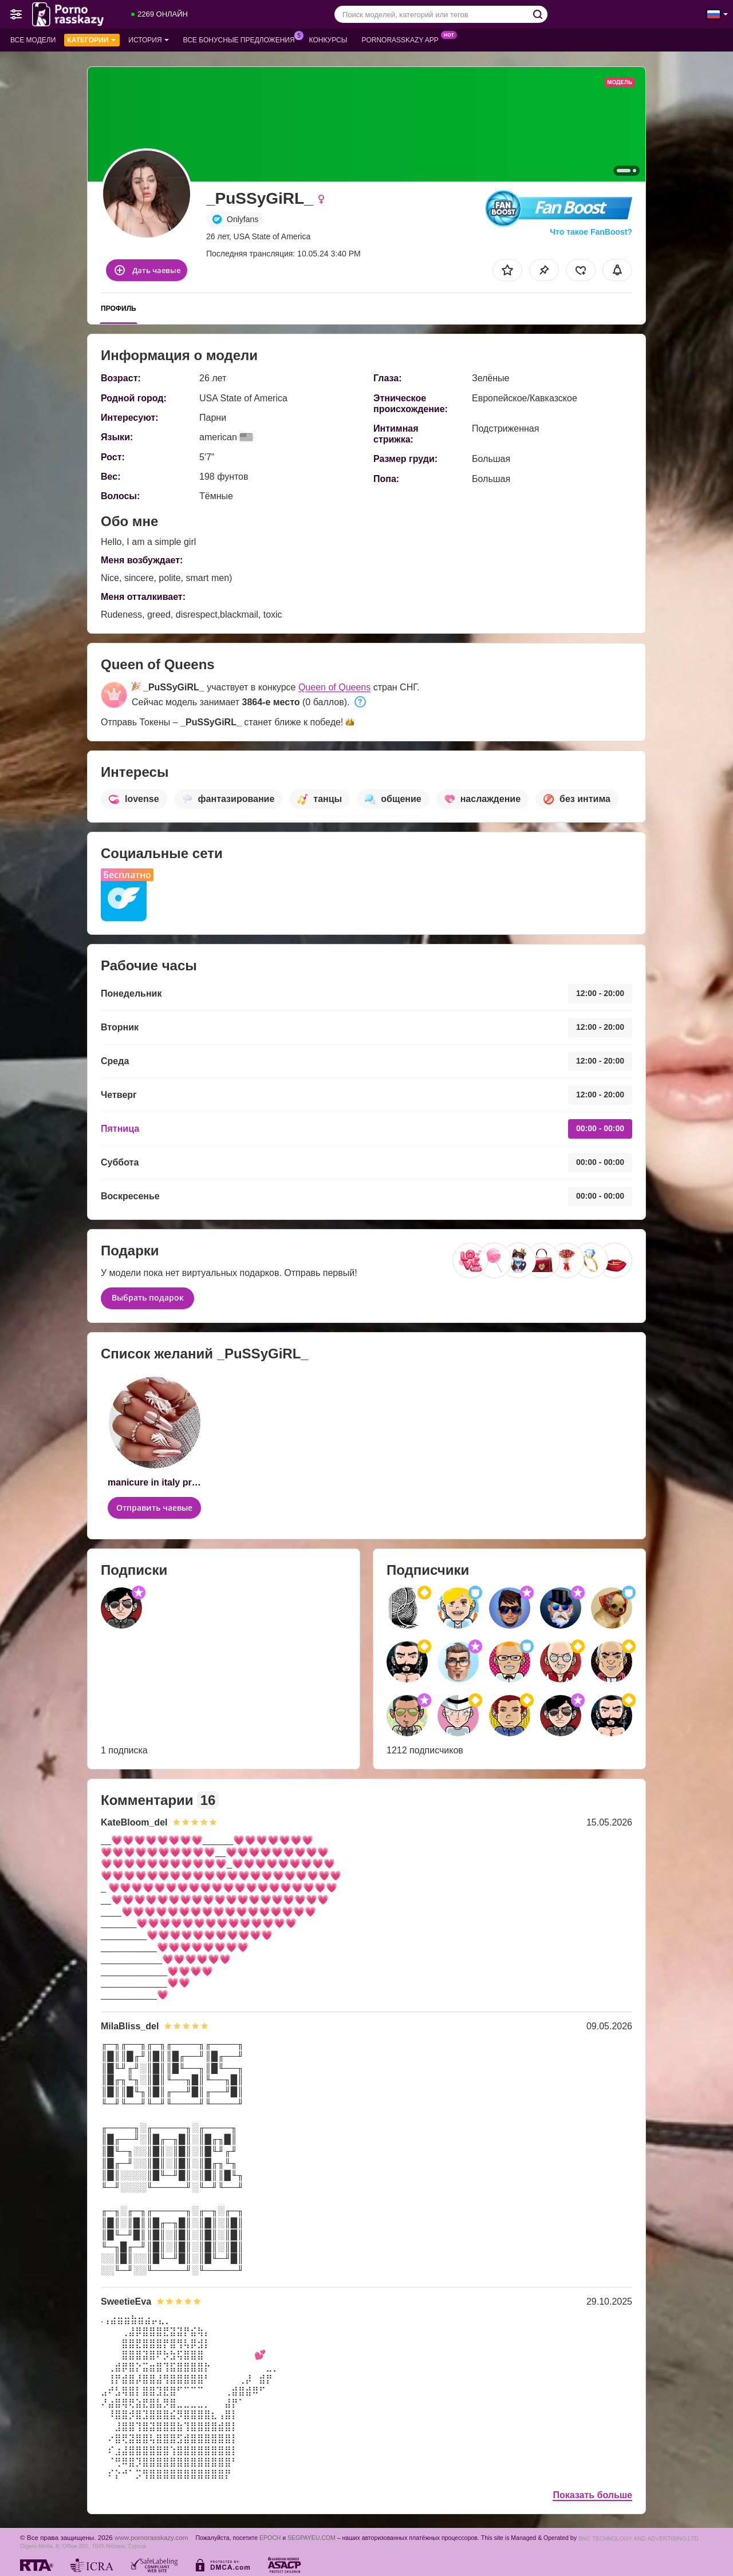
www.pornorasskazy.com (151, 2537)
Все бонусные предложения (242, 39)
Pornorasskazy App (402, 39)
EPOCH (270, 2537)
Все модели (33, 40)
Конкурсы (328, 40)
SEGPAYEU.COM (311, 2537)
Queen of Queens (334, 687)
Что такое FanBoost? (591, 231)
